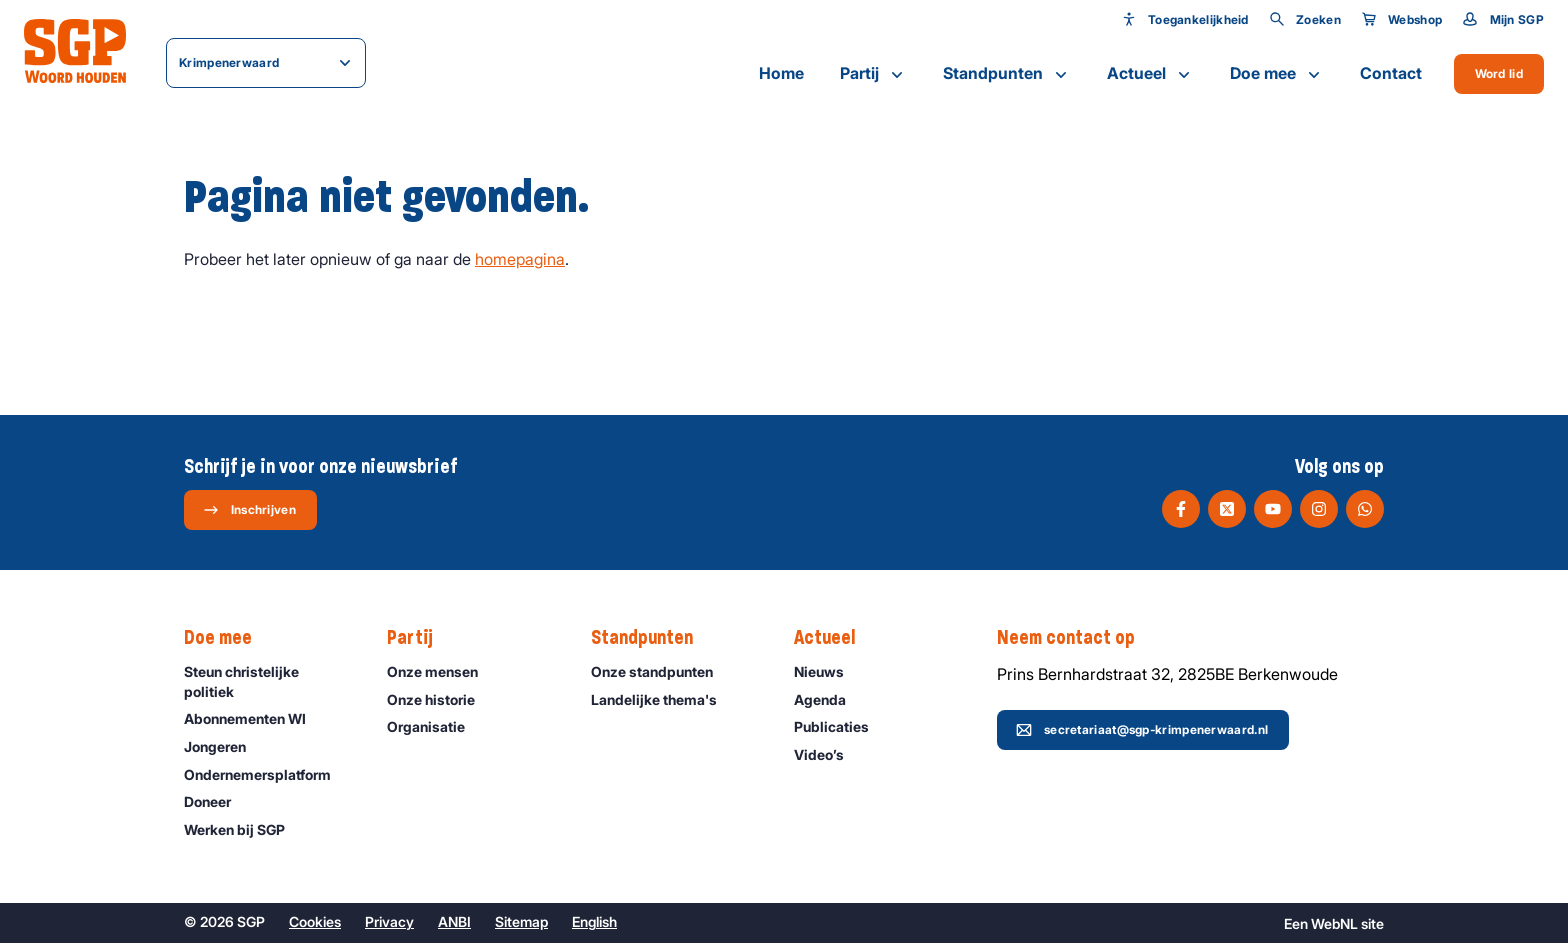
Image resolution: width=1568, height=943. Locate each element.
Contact (1391, 73)
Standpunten (1007, 74)
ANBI (454, 921)
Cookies (315, 921)
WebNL (1334, 923)
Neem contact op (1076, 638)
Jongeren (224, 746)
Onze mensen (441, 671)
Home (781, 73)
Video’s (828, 754)
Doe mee (1277, 74)
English (594, 921)
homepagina (520, 259)
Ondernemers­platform (266, 774)
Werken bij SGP (243, 829)
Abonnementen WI (254, 718)
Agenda (829, 699)
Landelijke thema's (663, 699)
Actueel (1150, 74)
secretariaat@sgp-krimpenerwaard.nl (1142, 730)
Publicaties (840, 726)
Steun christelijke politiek (269, 681)
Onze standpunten (661, 671)
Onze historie (440, 699)
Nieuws (828, 671)
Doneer (216, 801)
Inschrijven (249, 510)
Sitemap (521, 921)
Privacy (389, 921)
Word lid (1499, 73)
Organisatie (435, 726)
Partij (873, 74)
